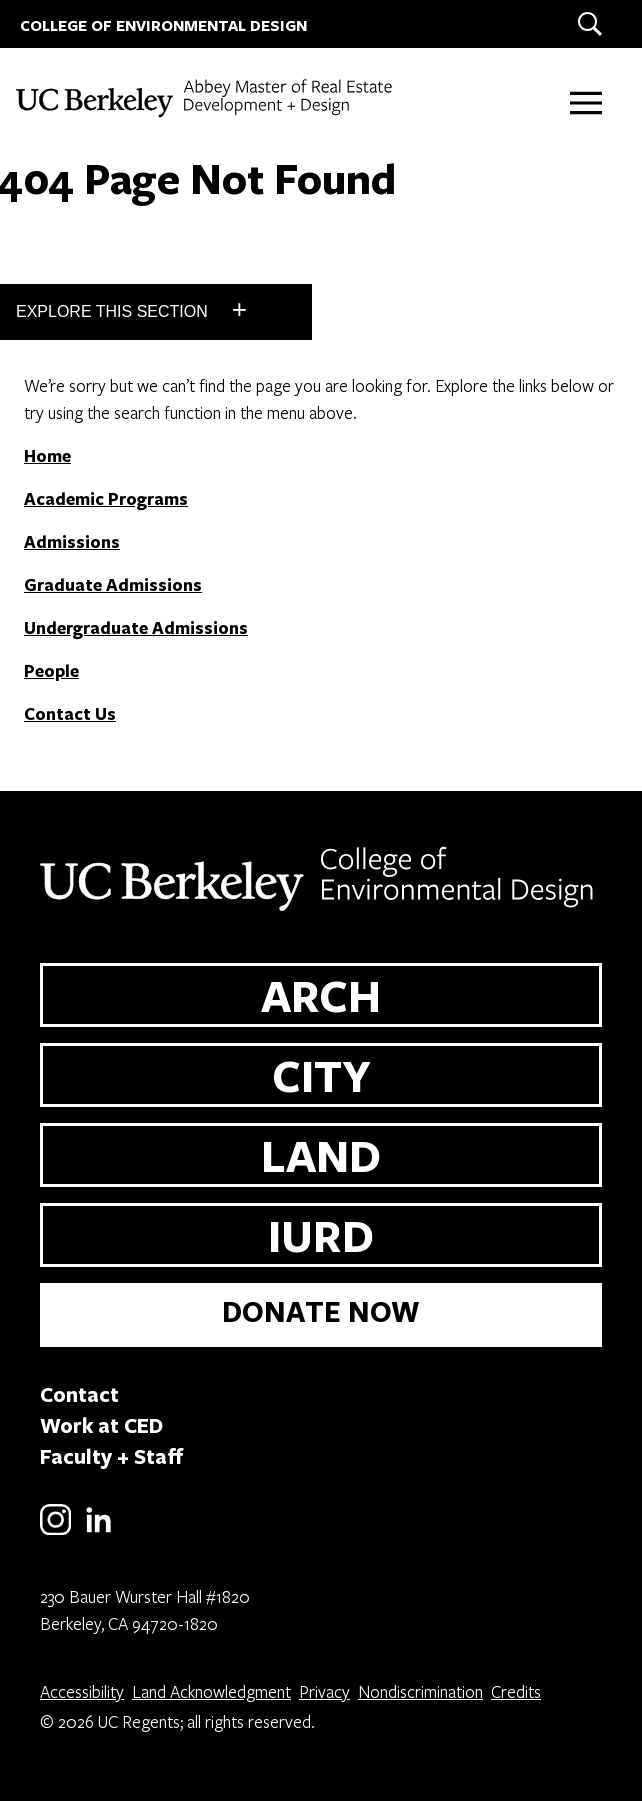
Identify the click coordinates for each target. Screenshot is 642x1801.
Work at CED (101, 1425)
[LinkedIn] (98, 1531)
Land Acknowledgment (211, 1691)
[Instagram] (55, 1531)
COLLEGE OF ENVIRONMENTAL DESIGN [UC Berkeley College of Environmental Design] (163, 25)
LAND (321, 1155)
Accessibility (82, 1691)
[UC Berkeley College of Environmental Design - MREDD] (205, 98)
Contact (79, 1394)
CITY (321, 1075)
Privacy (324, 1691)
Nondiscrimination (420, 1691)
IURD (321, 1235)
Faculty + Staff (112, 1456)
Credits (516, 1691)
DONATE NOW (321, 1311)
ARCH (321, 995)
